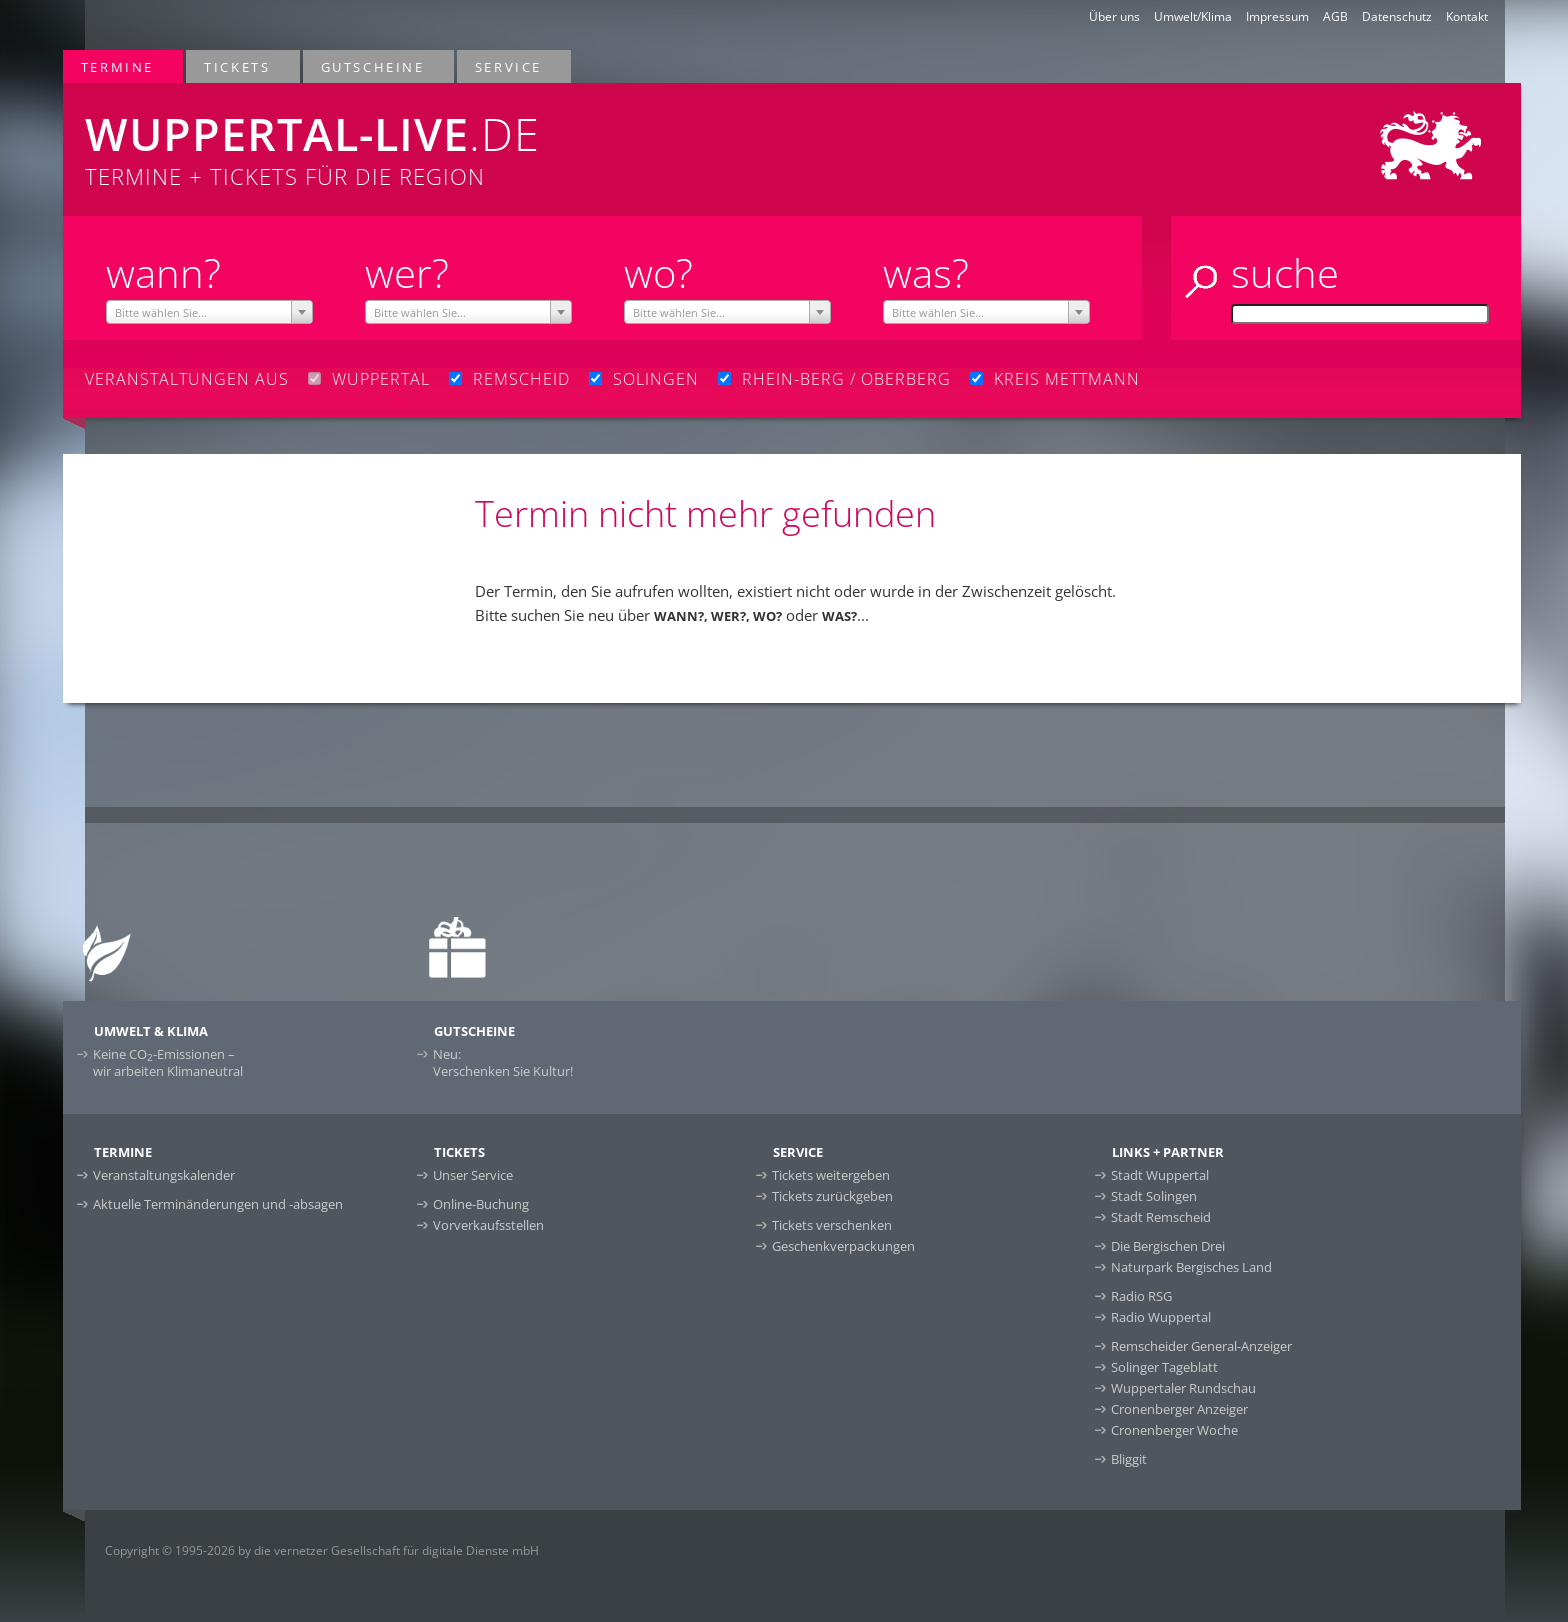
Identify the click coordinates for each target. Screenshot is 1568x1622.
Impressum (1277, 16)
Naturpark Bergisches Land (1191, 1267)
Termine (118, 66)
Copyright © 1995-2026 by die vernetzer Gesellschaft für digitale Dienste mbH (322, 1550)
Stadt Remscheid (1161, 1217)
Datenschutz (1397, 16)
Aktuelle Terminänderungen (218, 1204)
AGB (1335, 16)
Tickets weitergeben (831, 1175)
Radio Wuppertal (1161, 1317)
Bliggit (1129, 1459)
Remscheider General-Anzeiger (1201, 1346)
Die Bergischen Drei (1168, 1246)
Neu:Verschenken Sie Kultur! (503, 1062)
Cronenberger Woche (1174, 1430)
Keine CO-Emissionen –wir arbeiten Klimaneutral (168, 1062)
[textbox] (209, 313)
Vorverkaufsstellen (488, 1225)
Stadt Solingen (1154, 1196)
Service (509, 66)
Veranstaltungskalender (164, 1175)
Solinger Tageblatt (1164, 1367)
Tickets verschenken (832, 1225)
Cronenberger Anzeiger (1179, 1409)
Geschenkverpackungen (843, 1246)
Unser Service (473, 1175)
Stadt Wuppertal (1160, 1175)
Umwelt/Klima (1193, 16)
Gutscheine (374, 66)
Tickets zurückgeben (832, 1196)
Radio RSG (1141, 1296)
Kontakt (1467, 16)
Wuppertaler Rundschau (1183, 1388)
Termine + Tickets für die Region (486, 137)
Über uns (1114, 16)
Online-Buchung (481, 1204)
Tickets (238, 66)
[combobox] (209, 312)
